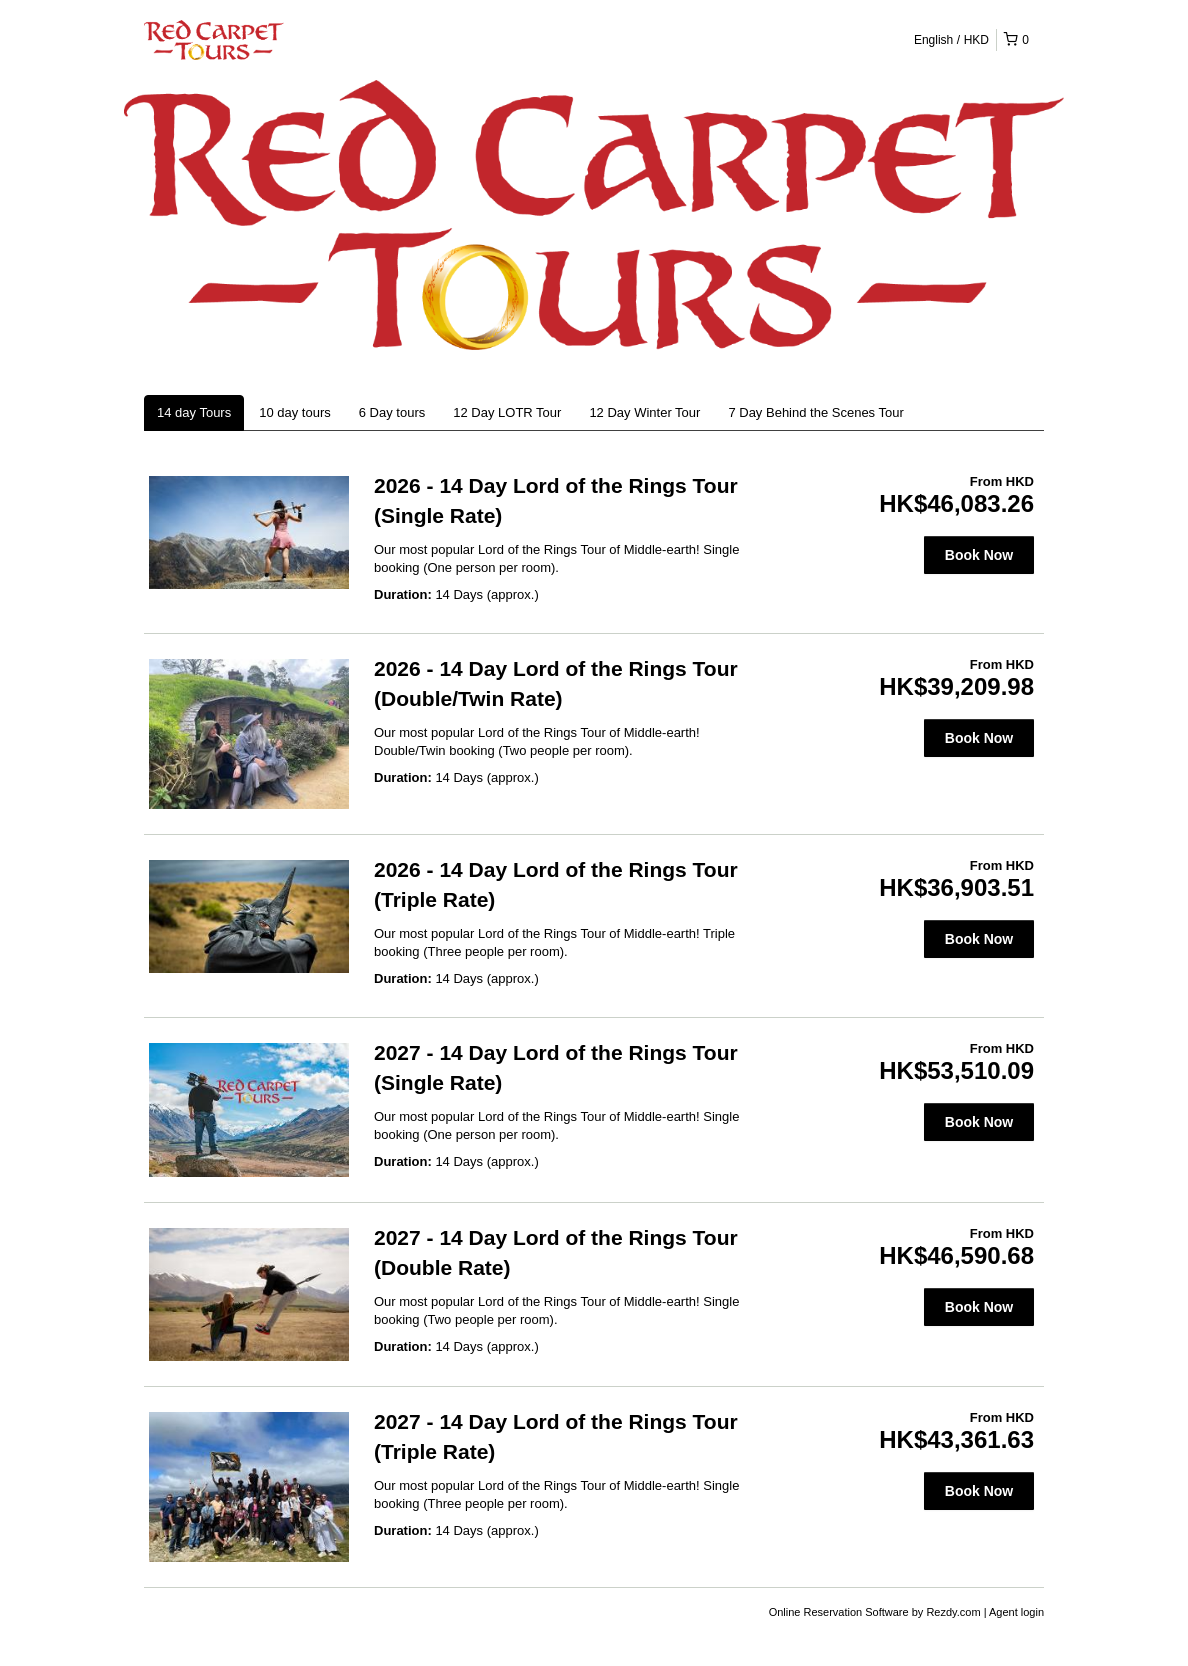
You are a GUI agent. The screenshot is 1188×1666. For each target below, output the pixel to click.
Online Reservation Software (839, 1612)
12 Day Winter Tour (644, 412)
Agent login (1016, 1612)
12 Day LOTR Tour (507, 412)
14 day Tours (194, 412)
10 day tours (295, 412)
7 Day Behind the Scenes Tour (815, 412)
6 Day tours (392, 412)
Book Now (979, 555)
